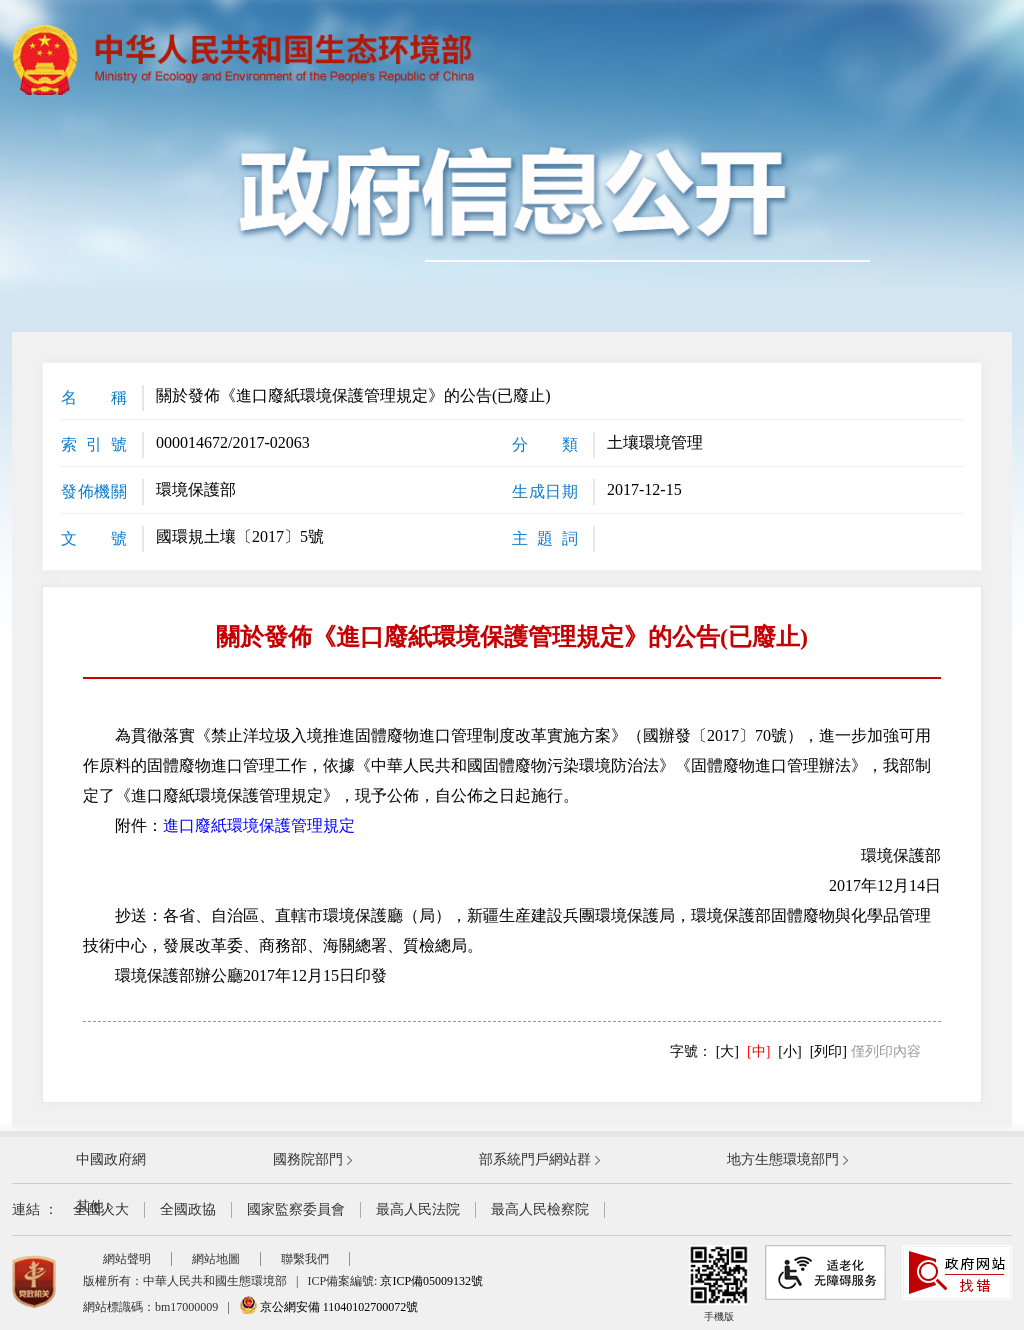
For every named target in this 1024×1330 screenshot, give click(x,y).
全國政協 (188, 1209)
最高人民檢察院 (540, 1209)
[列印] (828, 1051)
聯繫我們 (305, 1259)
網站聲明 (127, 1259)
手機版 (719, 1283)
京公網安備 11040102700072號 (329, 1307)
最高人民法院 (418, 1209)
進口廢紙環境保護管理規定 (259, 825)
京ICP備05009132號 (431, 1281)
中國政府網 (111, 1159)
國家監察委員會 (296, 1209)
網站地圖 (216, 1259)
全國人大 (101, 1209)
